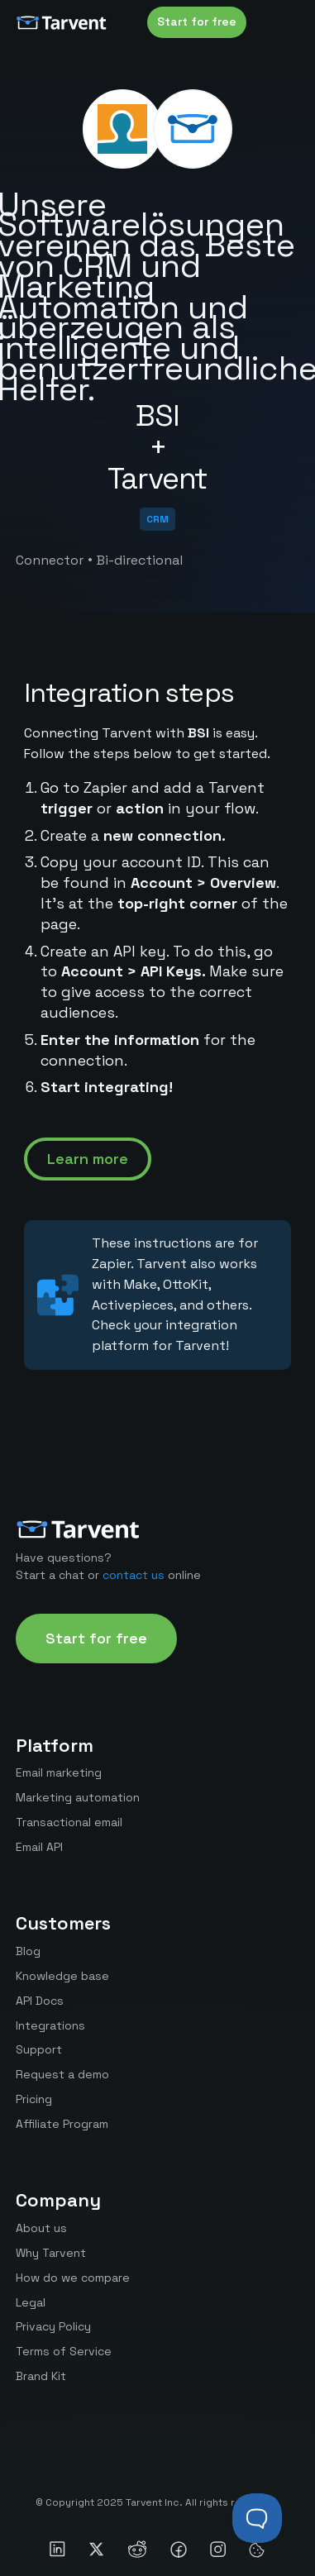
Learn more (87, 1158)
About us (41, 2228)
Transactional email (69, 1822)
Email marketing (59, 1772)
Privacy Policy (53, 2326)
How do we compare (73, 2277)
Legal (30, 2302)
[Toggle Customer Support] (257, 2518)
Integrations (50, 2025)
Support (39, 2049)
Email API (39, 1846)
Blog (28, 1951)
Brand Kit (41, 2375)
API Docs (40, 2000)
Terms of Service (64, 2351)
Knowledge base (62, 1975)
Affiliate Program (62, 2123)
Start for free (196, 21)
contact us (134, 1574)
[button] (282, 22)
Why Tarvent (51, 2252)
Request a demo (62, 2074)
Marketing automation (78, 1797)
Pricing (34, 2099)
